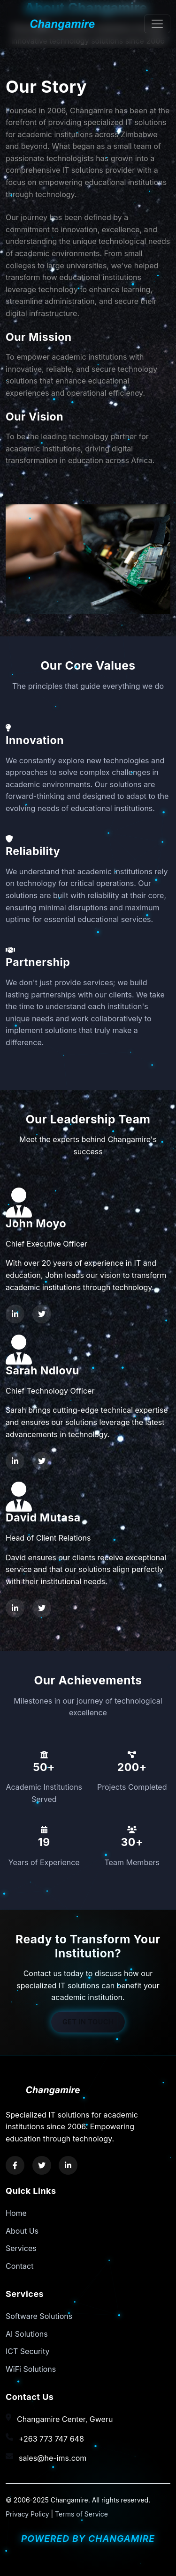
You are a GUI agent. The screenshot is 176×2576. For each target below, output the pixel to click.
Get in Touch (88, 2022)
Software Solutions (39, 2316)
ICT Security (28, 2351)
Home (16, 2213)
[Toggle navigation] (157, 24)
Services (21, 2248)
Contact (19, 2266)
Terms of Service (81, 2514)
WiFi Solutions (31, 2369)
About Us (22, 2231)
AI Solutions (27, 2334)
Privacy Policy (27, 2514)
